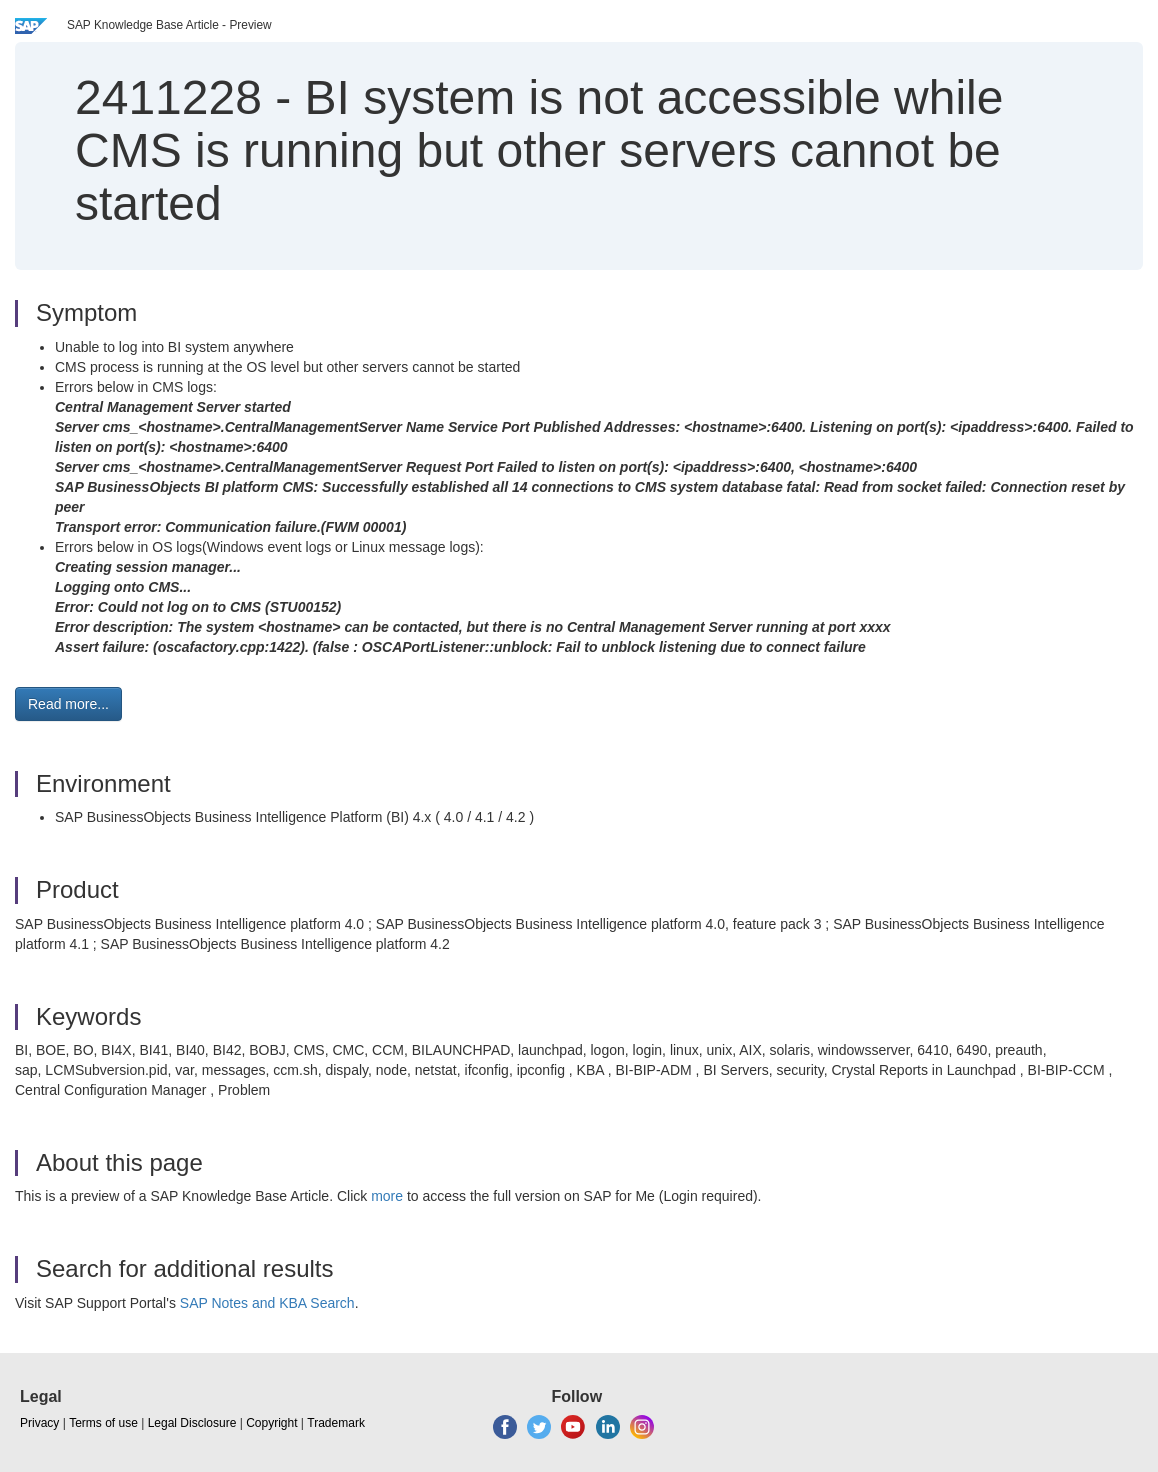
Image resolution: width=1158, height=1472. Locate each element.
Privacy (39, 1423)
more (387, 1196)
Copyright (271, 1423)
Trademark (336, 1423)
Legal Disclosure (192, 1423)
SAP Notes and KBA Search (267, 1303)
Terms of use (103, 1423)
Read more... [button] (68, 704)
